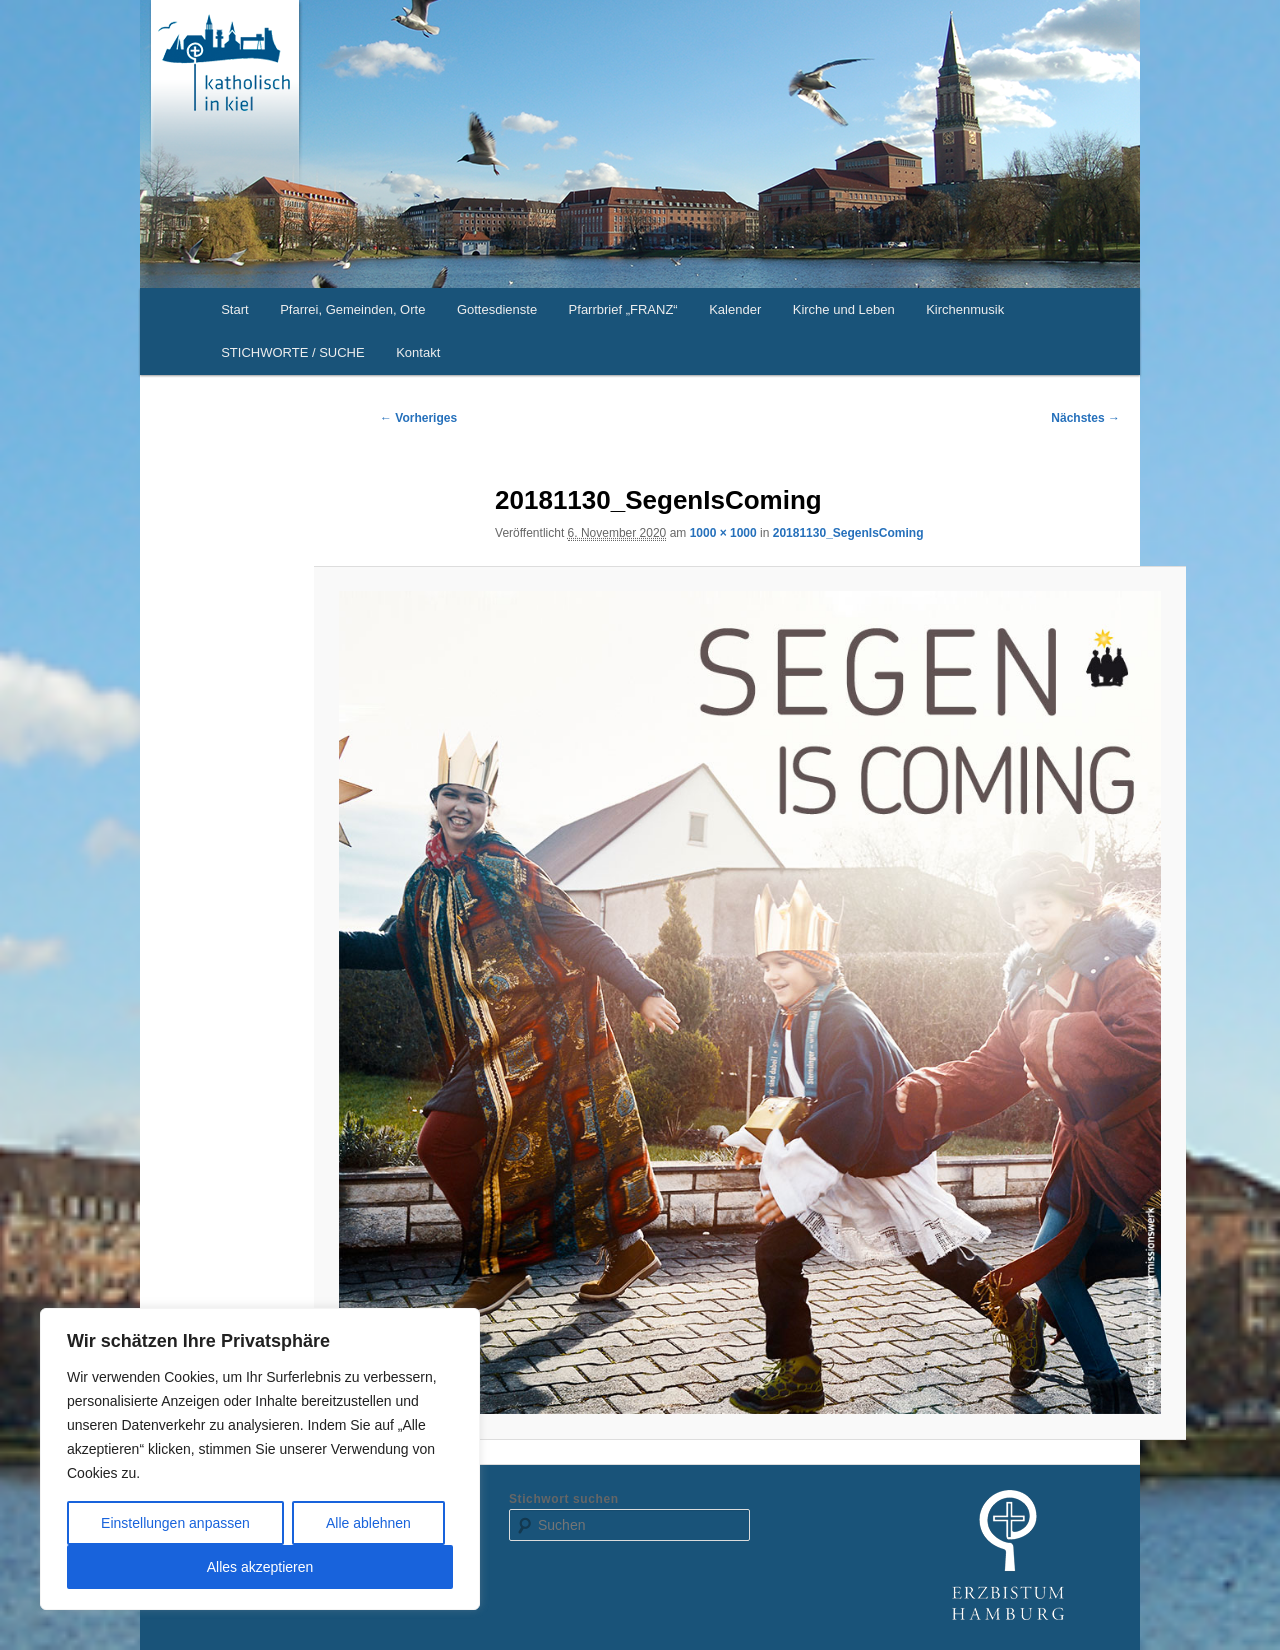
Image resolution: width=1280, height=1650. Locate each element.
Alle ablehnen (368, 1523)
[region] (260, 1459)
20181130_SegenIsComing (848, 533)
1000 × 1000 (723, 533)
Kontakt (418, 352)
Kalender (735, 309)
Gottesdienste (497, 309)
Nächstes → (1085, 418)
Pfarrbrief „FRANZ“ (623, 309)
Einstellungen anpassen (175, 1523)
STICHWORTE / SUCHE (293, 352)
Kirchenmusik (965, 309)
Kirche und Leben (844, 309)
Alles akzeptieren (260, 1567)
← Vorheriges (418, 418)
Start (234, 309)
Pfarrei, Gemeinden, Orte (352, 309)
